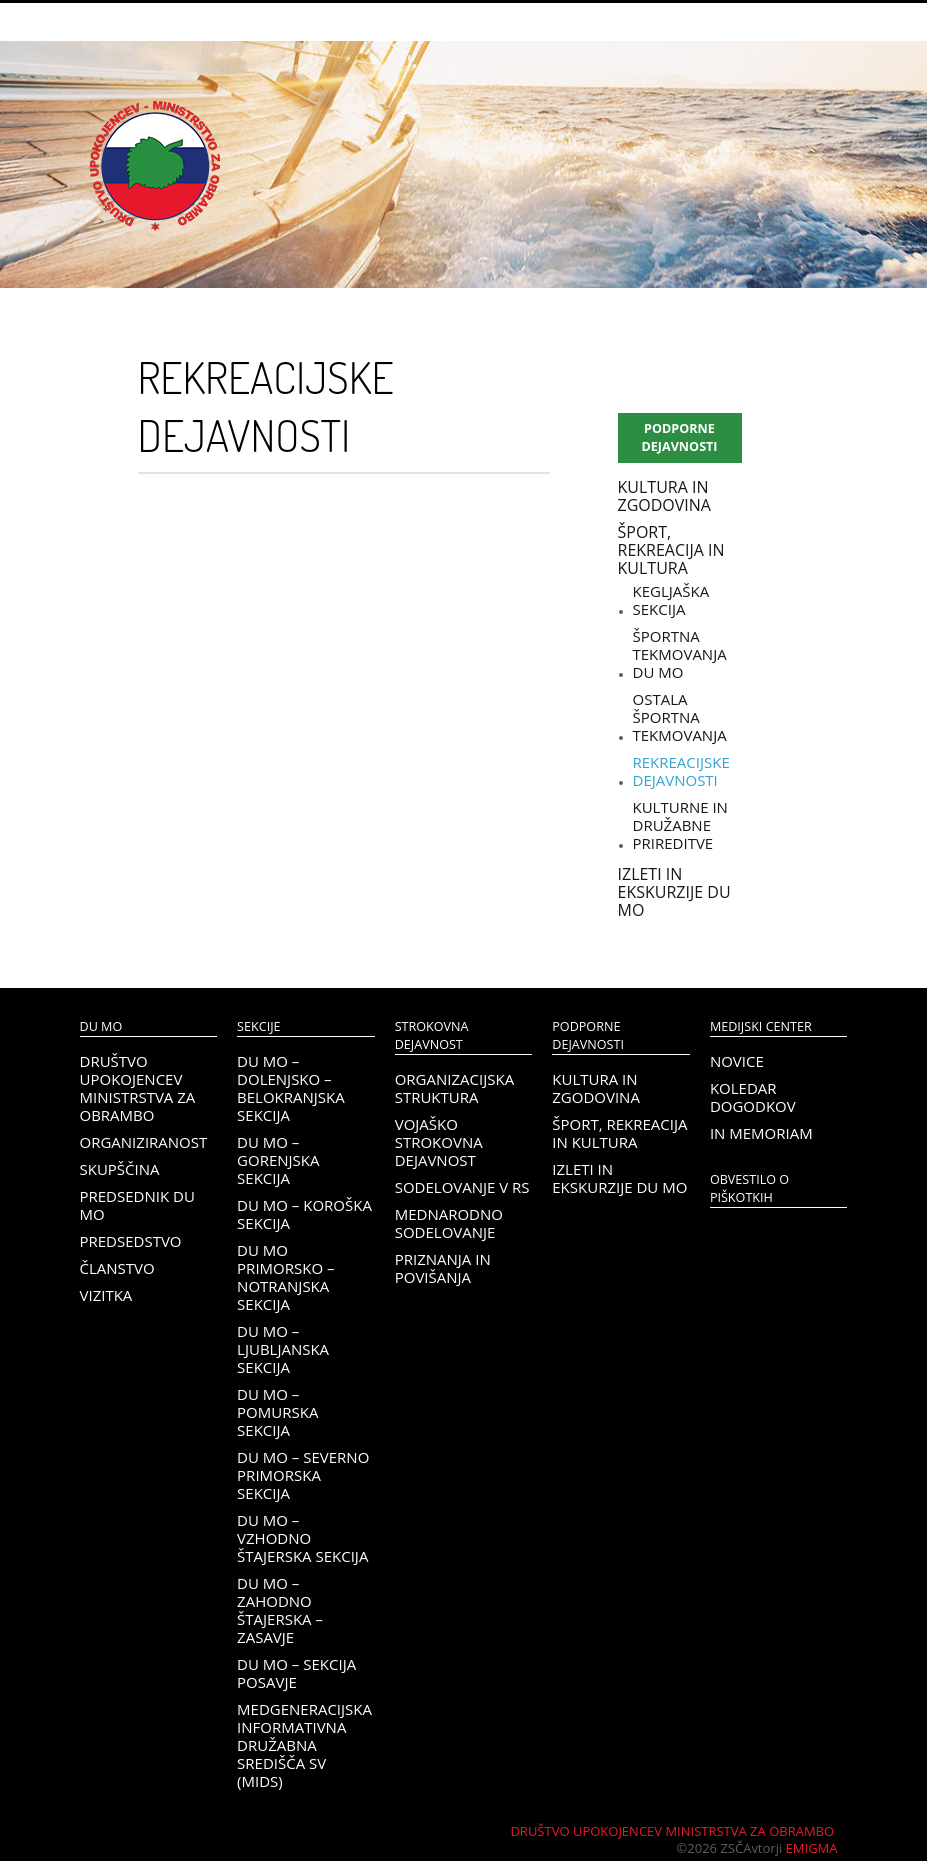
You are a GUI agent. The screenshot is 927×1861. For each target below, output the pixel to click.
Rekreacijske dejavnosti (681, 771)
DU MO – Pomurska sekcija (277, 1412)
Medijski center (761, 1026)
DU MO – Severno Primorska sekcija (303, 1475)
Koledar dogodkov (753, 1097)
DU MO (101, 1026)
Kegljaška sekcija (671, 600)
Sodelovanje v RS (462, 1187)
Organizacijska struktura (454, 1088)
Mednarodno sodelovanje (449, 1223)
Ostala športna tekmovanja (680, 717)
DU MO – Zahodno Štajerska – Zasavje (280, 1610)
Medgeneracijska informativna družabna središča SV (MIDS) (304, 1745)
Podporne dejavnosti (679, 437)
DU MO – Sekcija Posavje (296, 1673)
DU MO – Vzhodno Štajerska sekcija (302, 1538)
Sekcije (258, 1026)
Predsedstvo (131, 1241)
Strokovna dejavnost (432, 1035)
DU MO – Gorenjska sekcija (278, 1160)
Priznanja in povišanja (443, 1268)
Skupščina (120, 1169)
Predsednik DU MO (137, 1205)
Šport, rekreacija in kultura (671, 550)
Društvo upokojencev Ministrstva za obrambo (138, 1088)
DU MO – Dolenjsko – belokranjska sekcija (291, 1088)
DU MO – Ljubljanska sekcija (283, 1349)
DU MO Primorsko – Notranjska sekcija (285, 1277)
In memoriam (761, 1133)
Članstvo (117, 1268)
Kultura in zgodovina (664, 496)
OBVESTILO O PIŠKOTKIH (749, 1188)
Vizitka (106, 1295)
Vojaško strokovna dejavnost (439, 1142)
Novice (737, 1061)
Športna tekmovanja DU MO (680, 654)
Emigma (812, 1848)
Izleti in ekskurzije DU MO (674, 892)
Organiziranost (144, 1142)
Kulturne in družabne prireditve (680, 825)
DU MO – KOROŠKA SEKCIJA (304, 1214)
